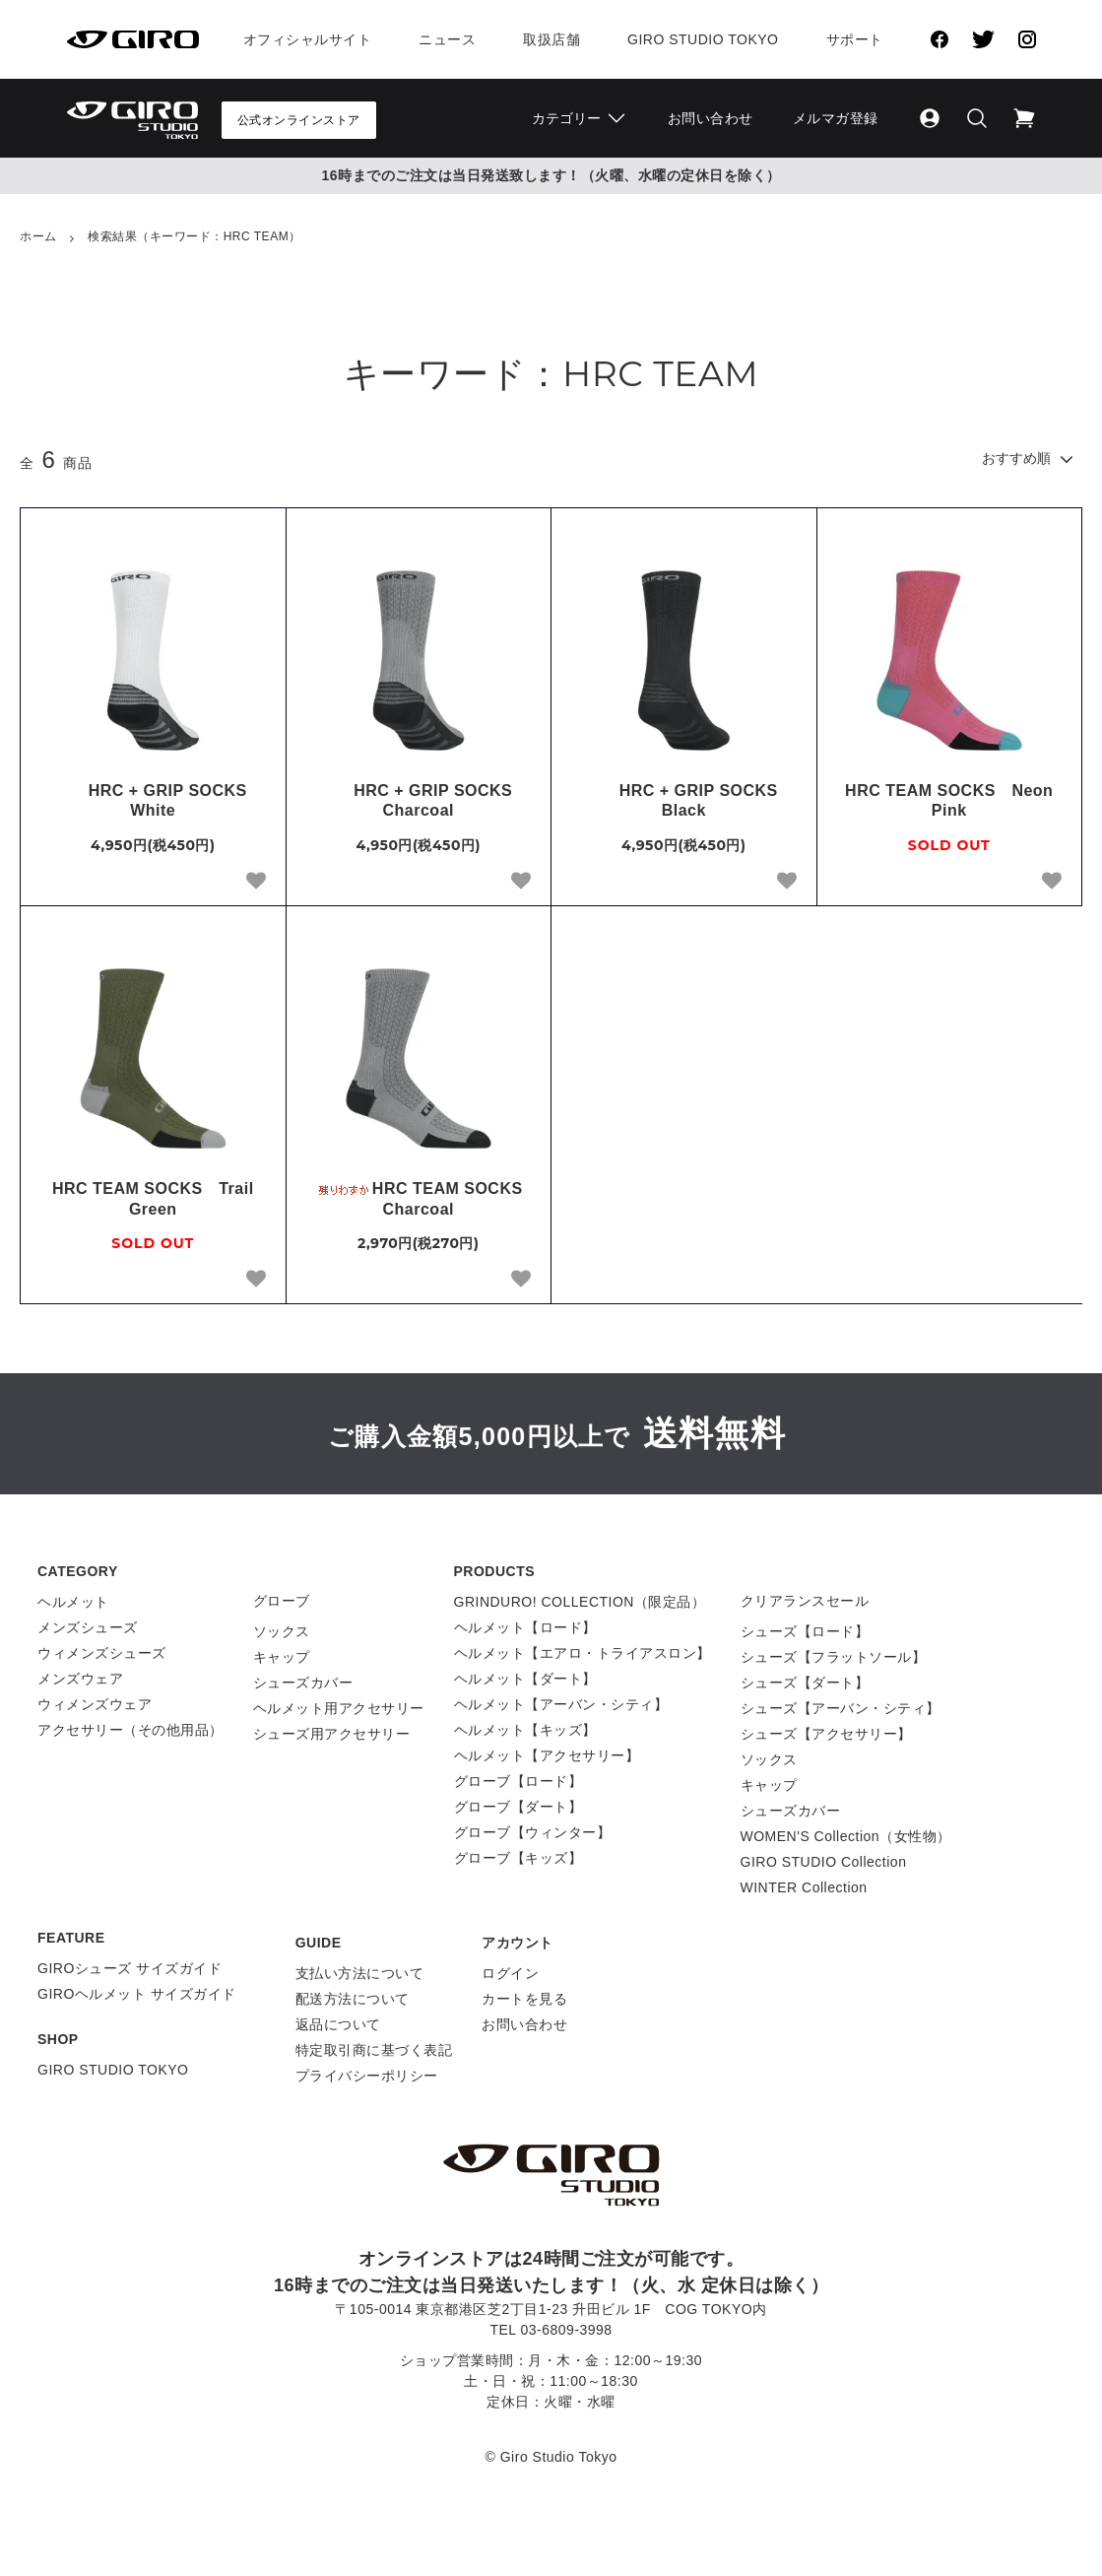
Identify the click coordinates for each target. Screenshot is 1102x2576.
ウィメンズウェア (94, 1704)
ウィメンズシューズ (101, 1653)
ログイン (510, 1973)
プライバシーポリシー (366, 2075)
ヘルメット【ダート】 (525, 1678)
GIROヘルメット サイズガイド (136, 1994)
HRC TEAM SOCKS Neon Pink (949, 801)
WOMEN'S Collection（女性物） (846, 1836)
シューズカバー (303, 1682)
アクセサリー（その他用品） (130, 1730)
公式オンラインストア (298, 120)
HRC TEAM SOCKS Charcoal (422, 1199)
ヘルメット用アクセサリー (338, 1708)
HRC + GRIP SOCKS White (161, 801)
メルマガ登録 (835, 118)
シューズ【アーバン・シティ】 (840, 1708)
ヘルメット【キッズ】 (525, 1730)
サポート (854, 39)
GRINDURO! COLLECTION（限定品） (580, 1602)
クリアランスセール (805, 1601)
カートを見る (524, 1999)
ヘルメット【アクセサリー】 (547, 1755)
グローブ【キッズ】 (518, 1858)
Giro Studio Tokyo (702, 39)
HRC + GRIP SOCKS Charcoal (426, 801)
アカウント (517, 1942)
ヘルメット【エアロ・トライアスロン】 (582, 1653)
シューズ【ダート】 (805, 1682)
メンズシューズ (87, 1627)
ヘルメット (73, 1602)
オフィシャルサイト (307, 39)
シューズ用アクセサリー (332, 1734)
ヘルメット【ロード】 (525, 1627)
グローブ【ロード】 (518, 1781)
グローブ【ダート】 (518, 1807)
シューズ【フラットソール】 (834, 1657)
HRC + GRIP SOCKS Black (692, 801)
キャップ (281, 1657)
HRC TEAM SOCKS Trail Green (153, 1199)
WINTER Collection (804, 1887)
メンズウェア (80, 1678)
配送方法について (352, 1999)
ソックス (281, 1631)
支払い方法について (359, 1973)
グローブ (281, 1601)
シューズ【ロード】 (805, 1631)
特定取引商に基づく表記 (374, 2050)
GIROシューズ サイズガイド (129, 1968)
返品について (338, 2024)
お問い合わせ (710, 118)
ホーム (38, 236)
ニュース (447, 39)
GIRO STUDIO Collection (824, 1862)
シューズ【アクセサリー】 (826, 1734)
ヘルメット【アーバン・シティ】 (561, 1704)
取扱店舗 (551, 39)
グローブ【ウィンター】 (533, 1832)
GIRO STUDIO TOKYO (112, 2070)
